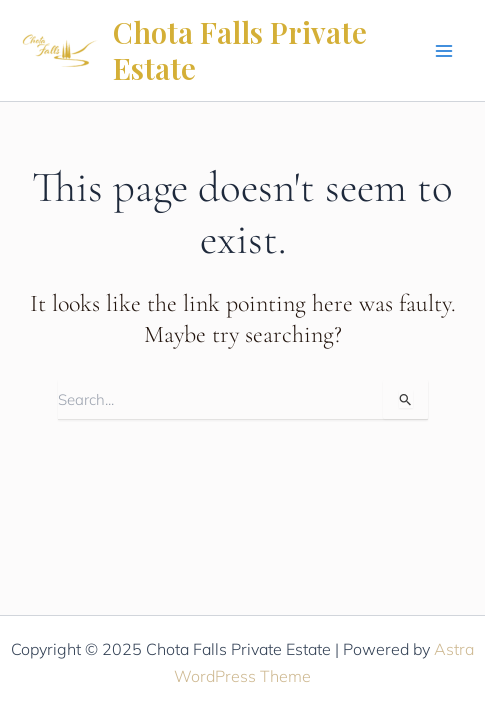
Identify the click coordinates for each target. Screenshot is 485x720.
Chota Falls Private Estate (240, 50)
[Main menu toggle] (444, 50)
